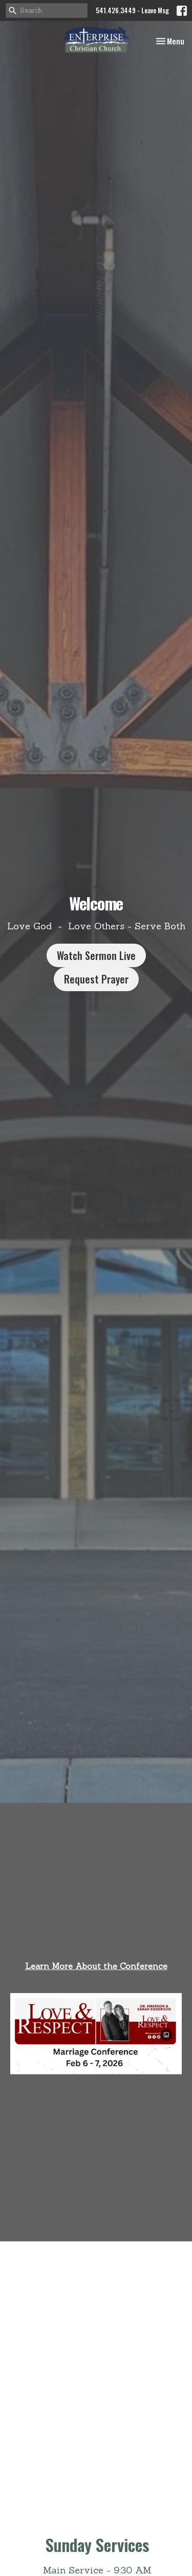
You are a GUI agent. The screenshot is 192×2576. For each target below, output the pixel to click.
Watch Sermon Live (96, 955)
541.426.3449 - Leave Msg (132, 10)
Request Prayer (96, 979)
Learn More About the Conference (96, 1966)
